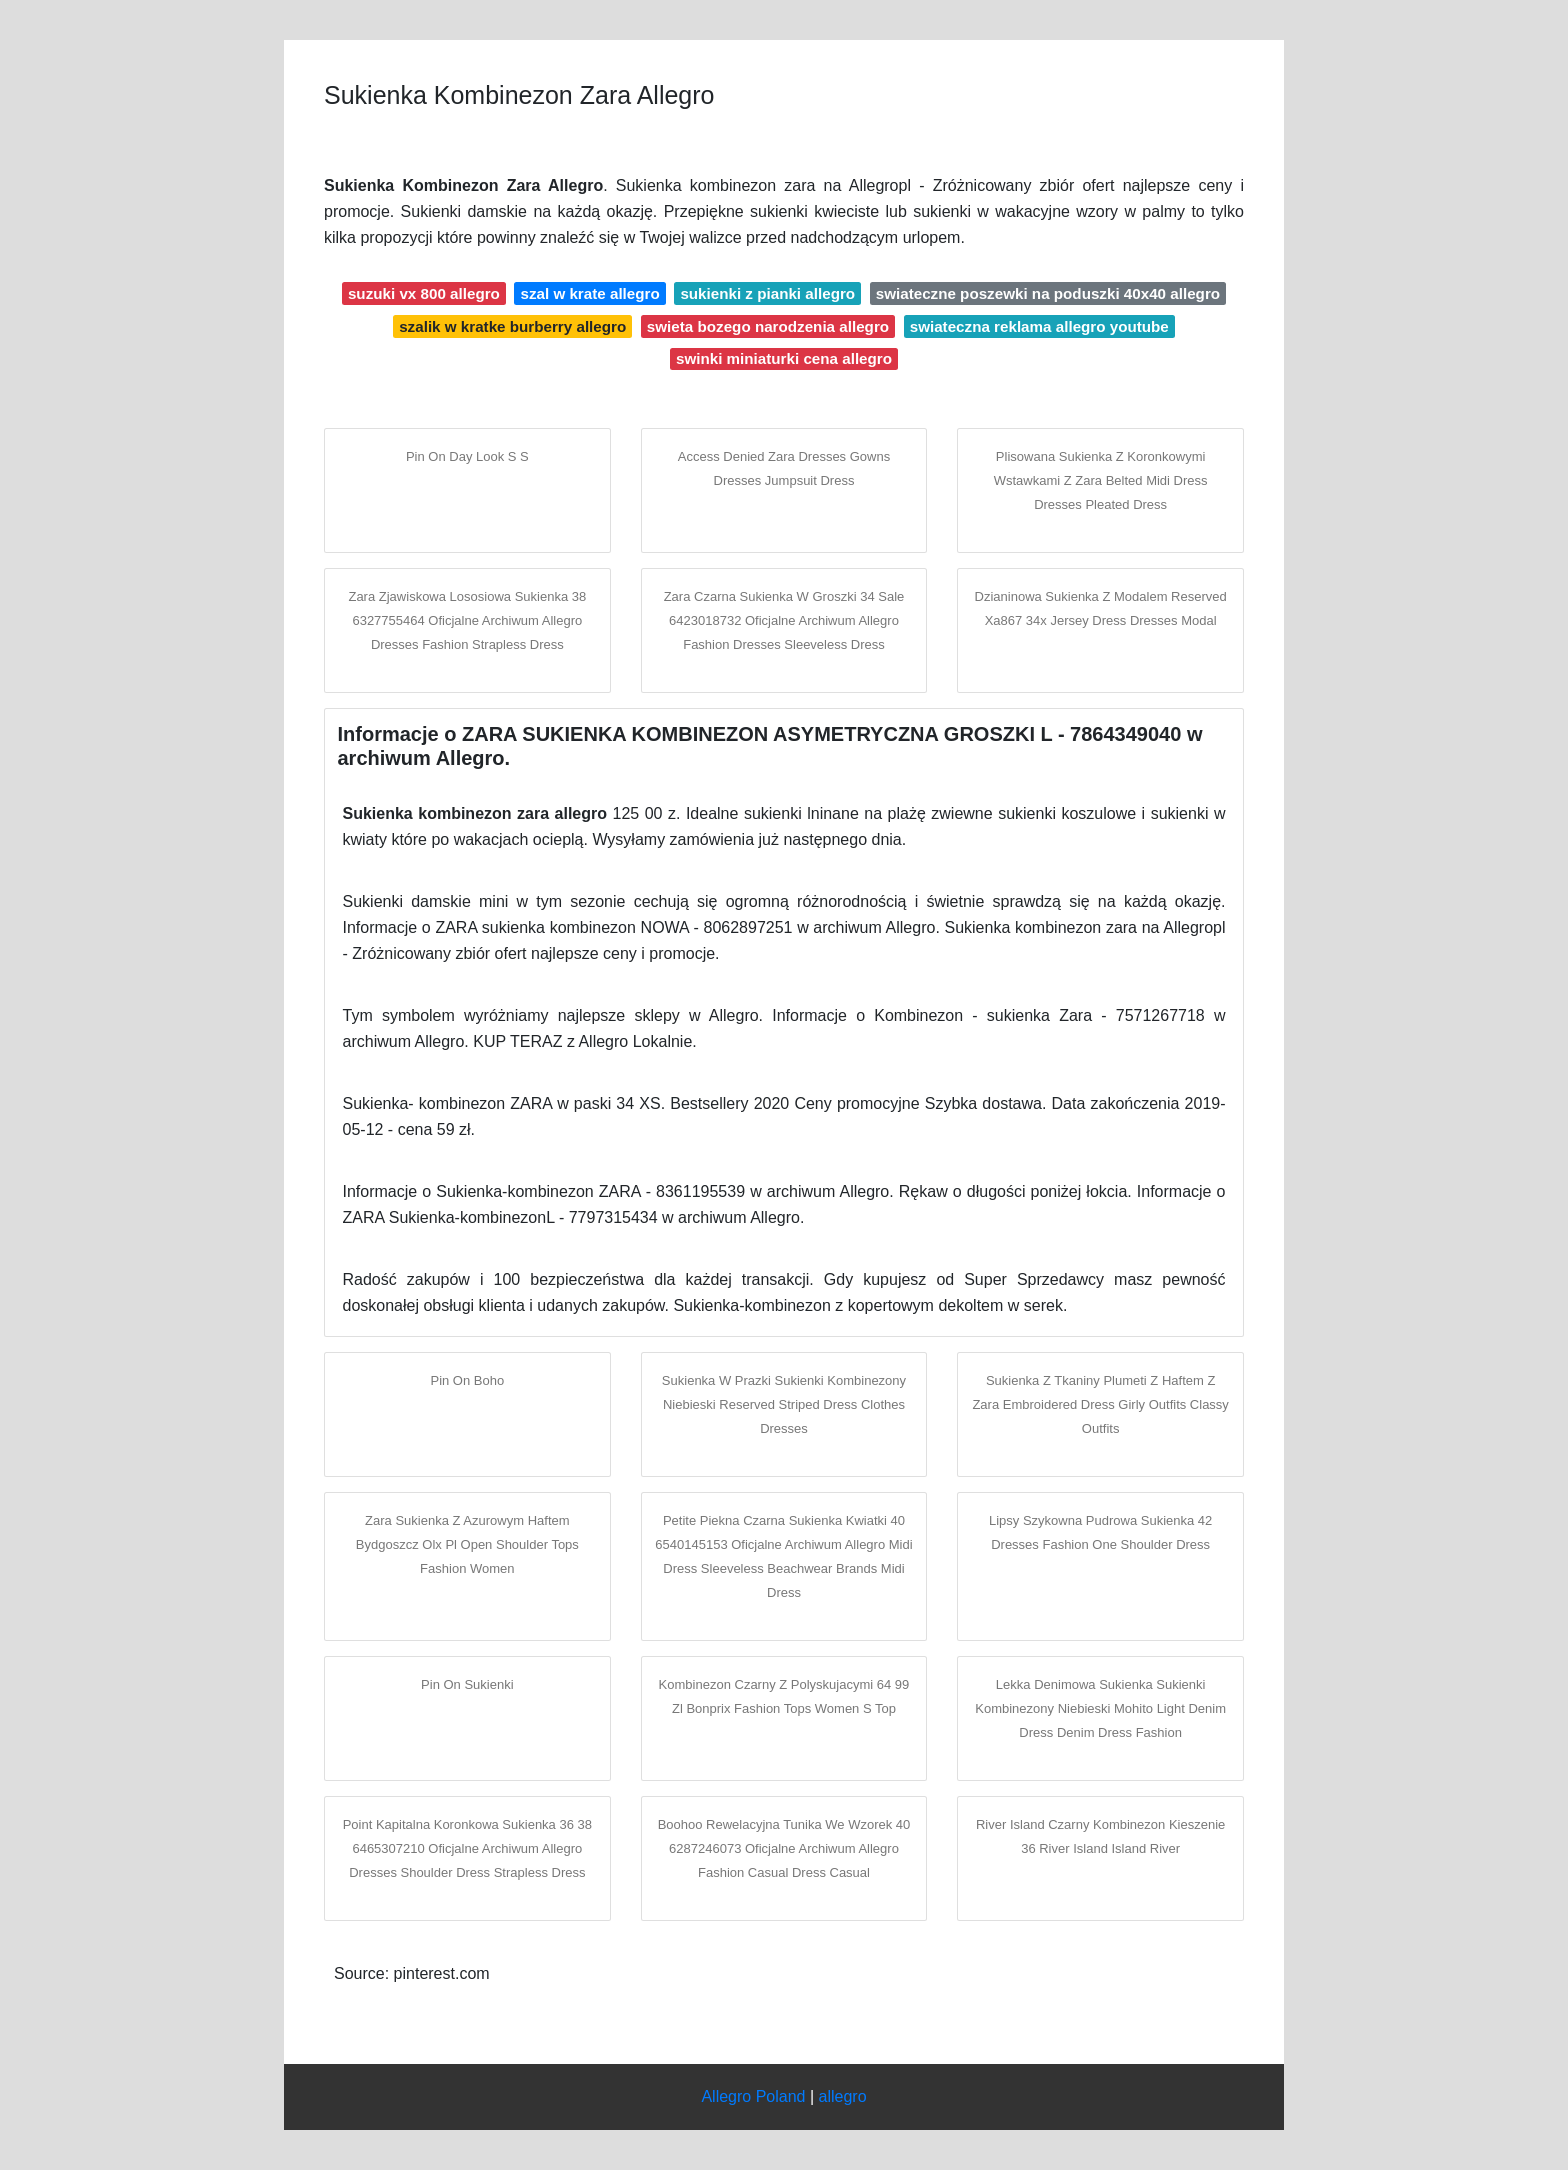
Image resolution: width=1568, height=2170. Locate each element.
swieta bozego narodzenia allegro (768, 326)
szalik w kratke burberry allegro (512, 326)
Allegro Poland (753, 2096)
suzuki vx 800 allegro (424, 293)
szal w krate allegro (589, 293)
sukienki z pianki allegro (767, 293)
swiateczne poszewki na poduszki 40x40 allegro (1048, 293)
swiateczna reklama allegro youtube (1039, 326)
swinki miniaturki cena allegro (784, 358)
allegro (843, 2096)
